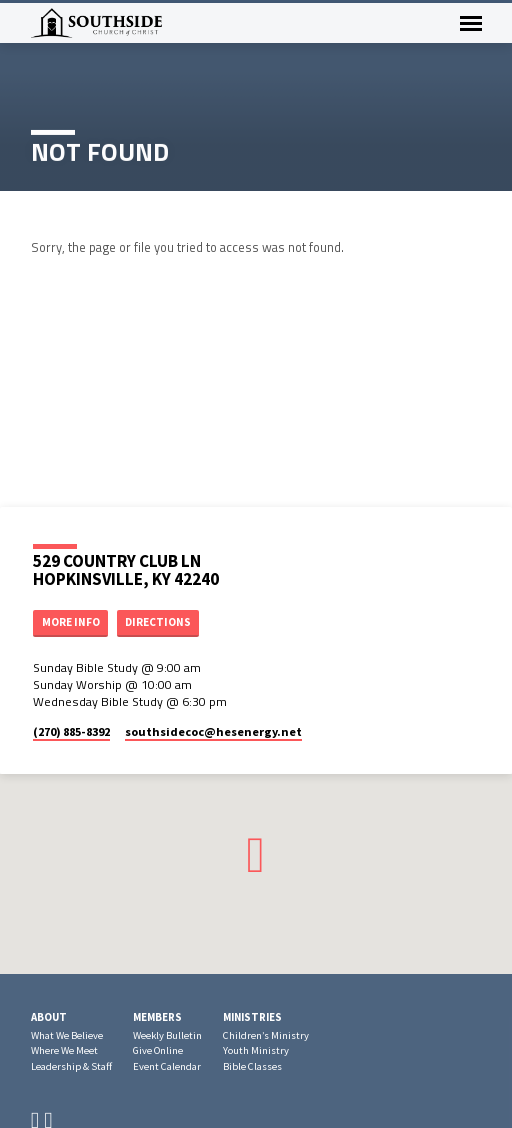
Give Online (158, 1050)
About (49, 1017)
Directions (158, 622)
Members (157, 1017)
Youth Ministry (256, 1050)
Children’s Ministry (266, 1035)
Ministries (252, 1017)
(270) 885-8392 (71, 731)
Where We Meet (64, 1050)
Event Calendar (167, 1066)
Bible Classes (252, 1066)
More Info (71, 622)
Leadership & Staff (71, 1066)
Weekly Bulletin (167, 1035)
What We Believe (67, 1035)
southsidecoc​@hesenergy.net (213, 731)
